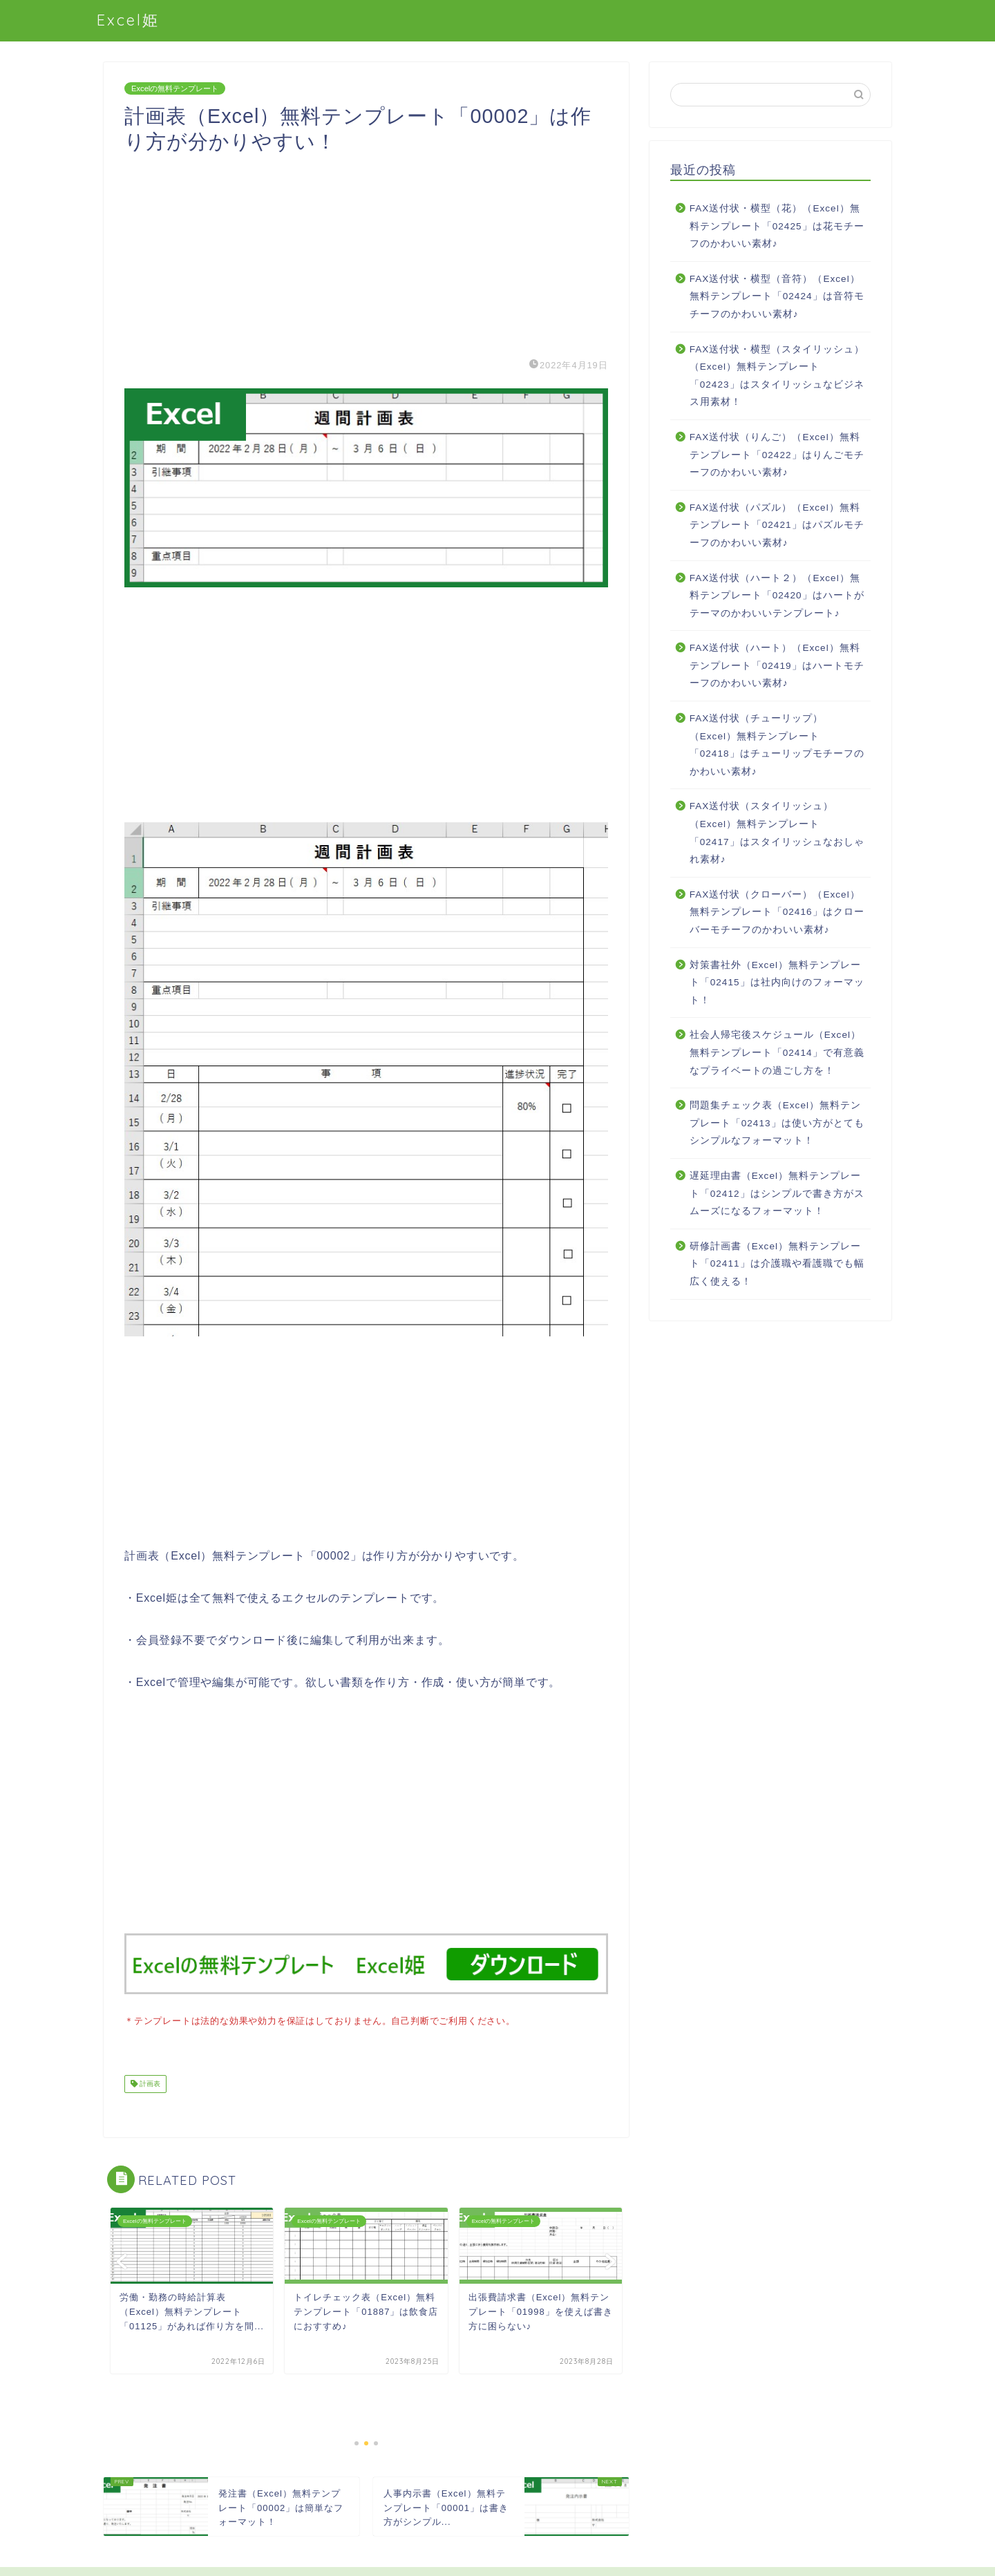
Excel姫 (128, 19)
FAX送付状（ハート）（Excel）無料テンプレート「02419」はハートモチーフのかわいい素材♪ (777, 665)
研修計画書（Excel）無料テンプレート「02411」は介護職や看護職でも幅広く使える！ (777, 1264)
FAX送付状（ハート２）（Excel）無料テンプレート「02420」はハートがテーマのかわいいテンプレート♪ (777, 595)
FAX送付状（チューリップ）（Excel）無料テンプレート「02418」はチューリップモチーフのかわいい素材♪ (777, 745)
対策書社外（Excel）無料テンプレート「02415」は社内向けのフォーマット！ (777, 982)
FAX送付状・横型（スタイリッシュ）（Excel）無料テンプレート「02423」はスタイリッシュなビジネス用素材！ (777, 376)
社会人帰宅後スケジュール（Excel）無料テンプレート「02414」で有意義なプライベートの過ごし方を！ (777, 1052)
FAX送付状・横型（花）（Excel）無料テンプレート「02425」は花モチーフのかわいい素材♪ (777, 226)
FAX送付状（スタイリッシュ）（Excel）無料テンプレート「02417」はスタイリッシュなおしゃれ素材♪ (777, 832)
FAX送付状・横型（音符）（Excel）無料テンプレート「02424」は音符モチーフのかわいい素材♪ (777, 296)
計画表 (149, 2082)
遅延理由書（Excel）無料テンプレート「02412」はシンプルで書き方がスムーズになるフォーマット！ (777, 1193)
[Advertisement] (366, 251)
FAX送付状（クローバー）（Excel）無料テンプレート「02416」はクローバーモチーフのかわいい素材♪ (777, 912)
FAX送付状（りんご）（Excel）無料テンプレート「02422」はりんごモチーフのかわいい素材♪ (777, 454)
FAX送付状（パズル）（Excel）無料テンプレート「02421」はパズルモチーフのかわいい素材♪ (777, 525)
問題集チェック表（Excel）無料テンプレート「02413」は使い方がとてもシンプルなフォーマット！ (777, 1123)
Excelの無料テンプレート (174, 88)
